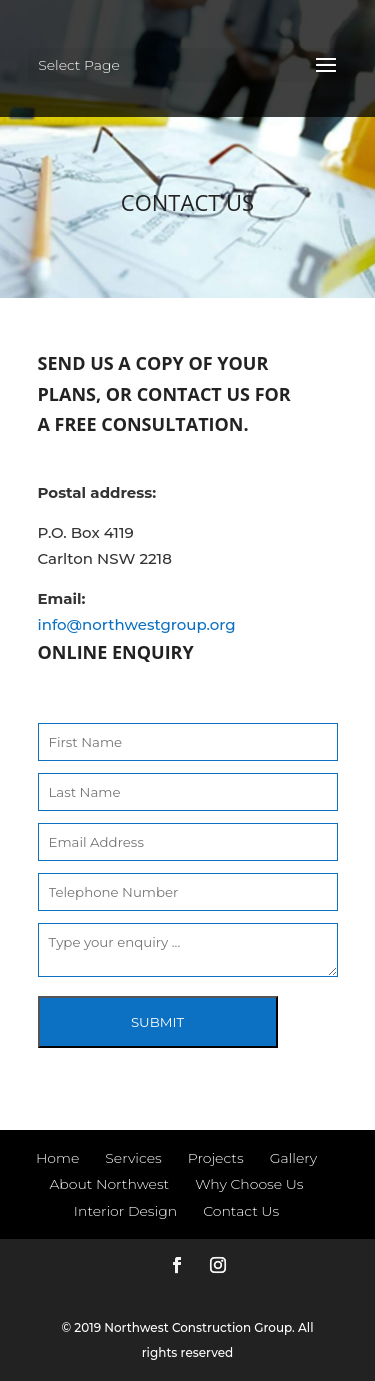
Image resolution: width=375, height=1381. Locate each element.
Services (133, 1158)
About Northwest (109, 1184)
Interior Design (125, 1211)
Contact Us (241, 1211)
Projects (216, 1158)
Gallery (293, 1158)
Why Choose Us (249, 1184)
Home (57, 1158)
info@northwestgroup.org (137, 624)
